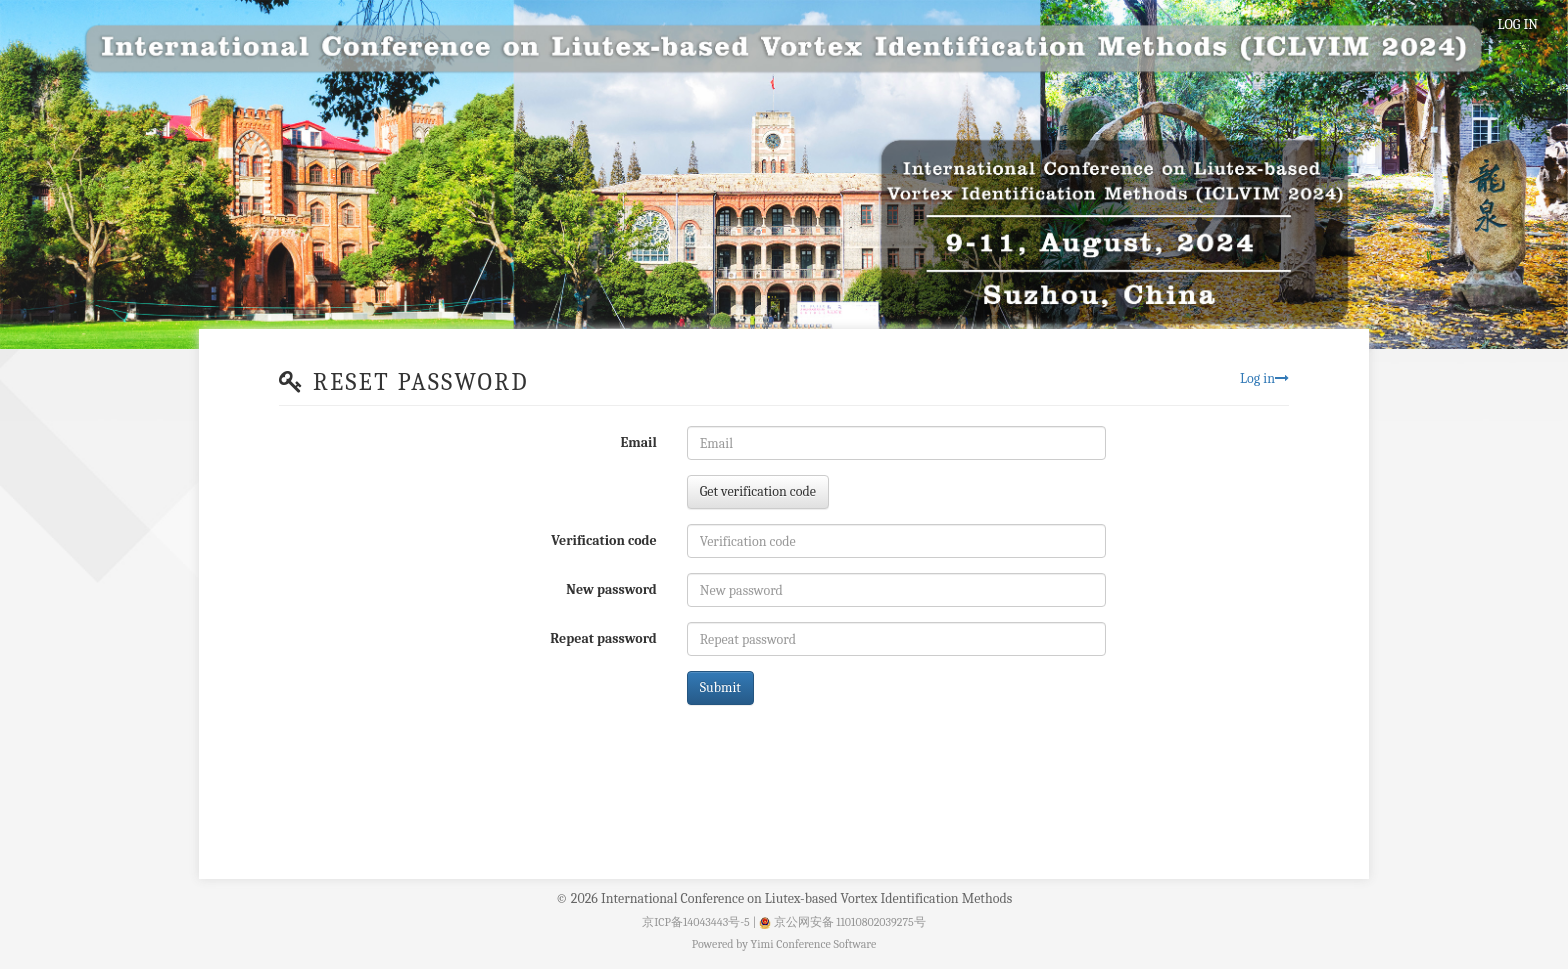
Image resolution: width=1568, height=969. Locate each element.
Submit (720, 687)
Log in (1264, 378)
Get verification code (758, 491)
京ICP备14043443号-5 (696, 922)
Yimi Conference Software (814, 944)
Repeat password (603, 638)
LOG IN (1518, 24)
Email (638, 442)
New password (611, 589)
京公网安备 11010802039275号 (842, 922)
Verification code (603, 540)
